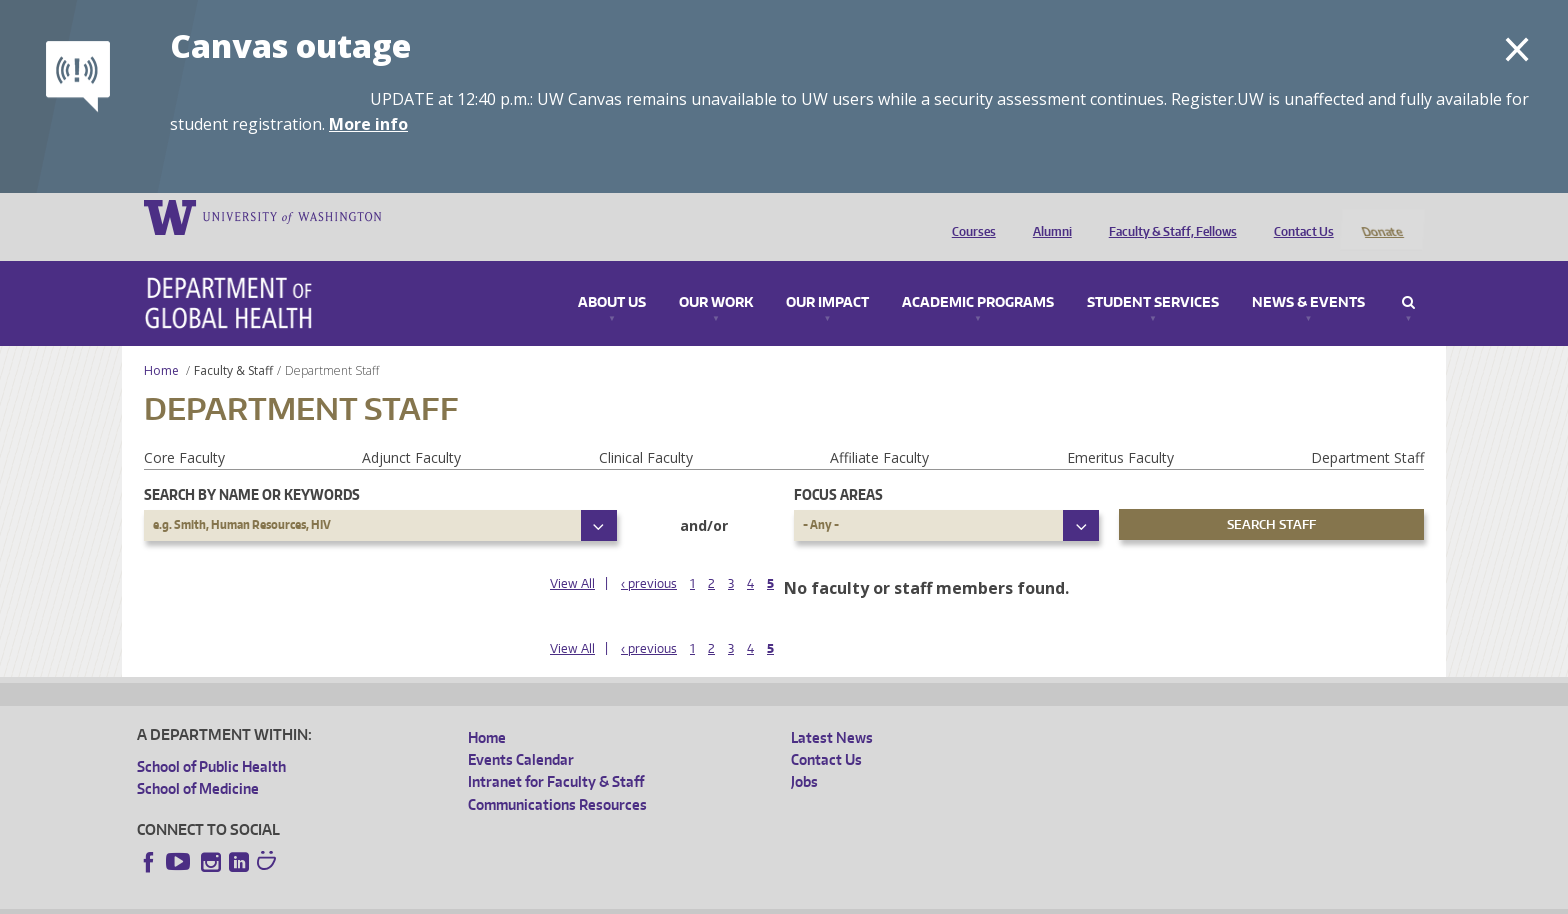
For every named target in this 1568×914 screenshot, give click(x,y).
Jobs (804, 755)
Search (1408, 277)
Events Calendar (521, 732)
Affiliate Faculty (879, 431)
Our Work (716, 277)
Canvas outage (290, 45)
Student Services (1153, 277)
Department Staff (1367, 431)
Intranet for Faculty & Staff (556, 755)
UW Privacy (402, 898)
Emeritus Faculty (1120, 431)
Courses (969, 216)
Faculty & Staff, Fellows (1168, 216)
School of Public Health (211, 739)
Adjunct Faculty (411, 431)
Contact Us (1299, 216)
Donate (1381, 216)
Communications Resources (557, 777)
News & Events (1308, 277)
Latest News (832, 710)
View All (572, 556)
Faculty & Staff (233, 344)
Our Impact (827, 277)
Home (161, 344)
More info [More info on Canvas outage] (368, 124)
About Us (612, 277)
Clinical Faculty (646, 431)
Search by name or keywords (252, 468)
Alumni (1047, 216)
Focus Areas (838, 468)
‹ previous (649, 556)
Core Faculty (184, 431)
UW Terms (483, 898)
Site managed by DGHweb (602, 898)
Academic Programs (978, 277)
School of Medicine (198, 761)
